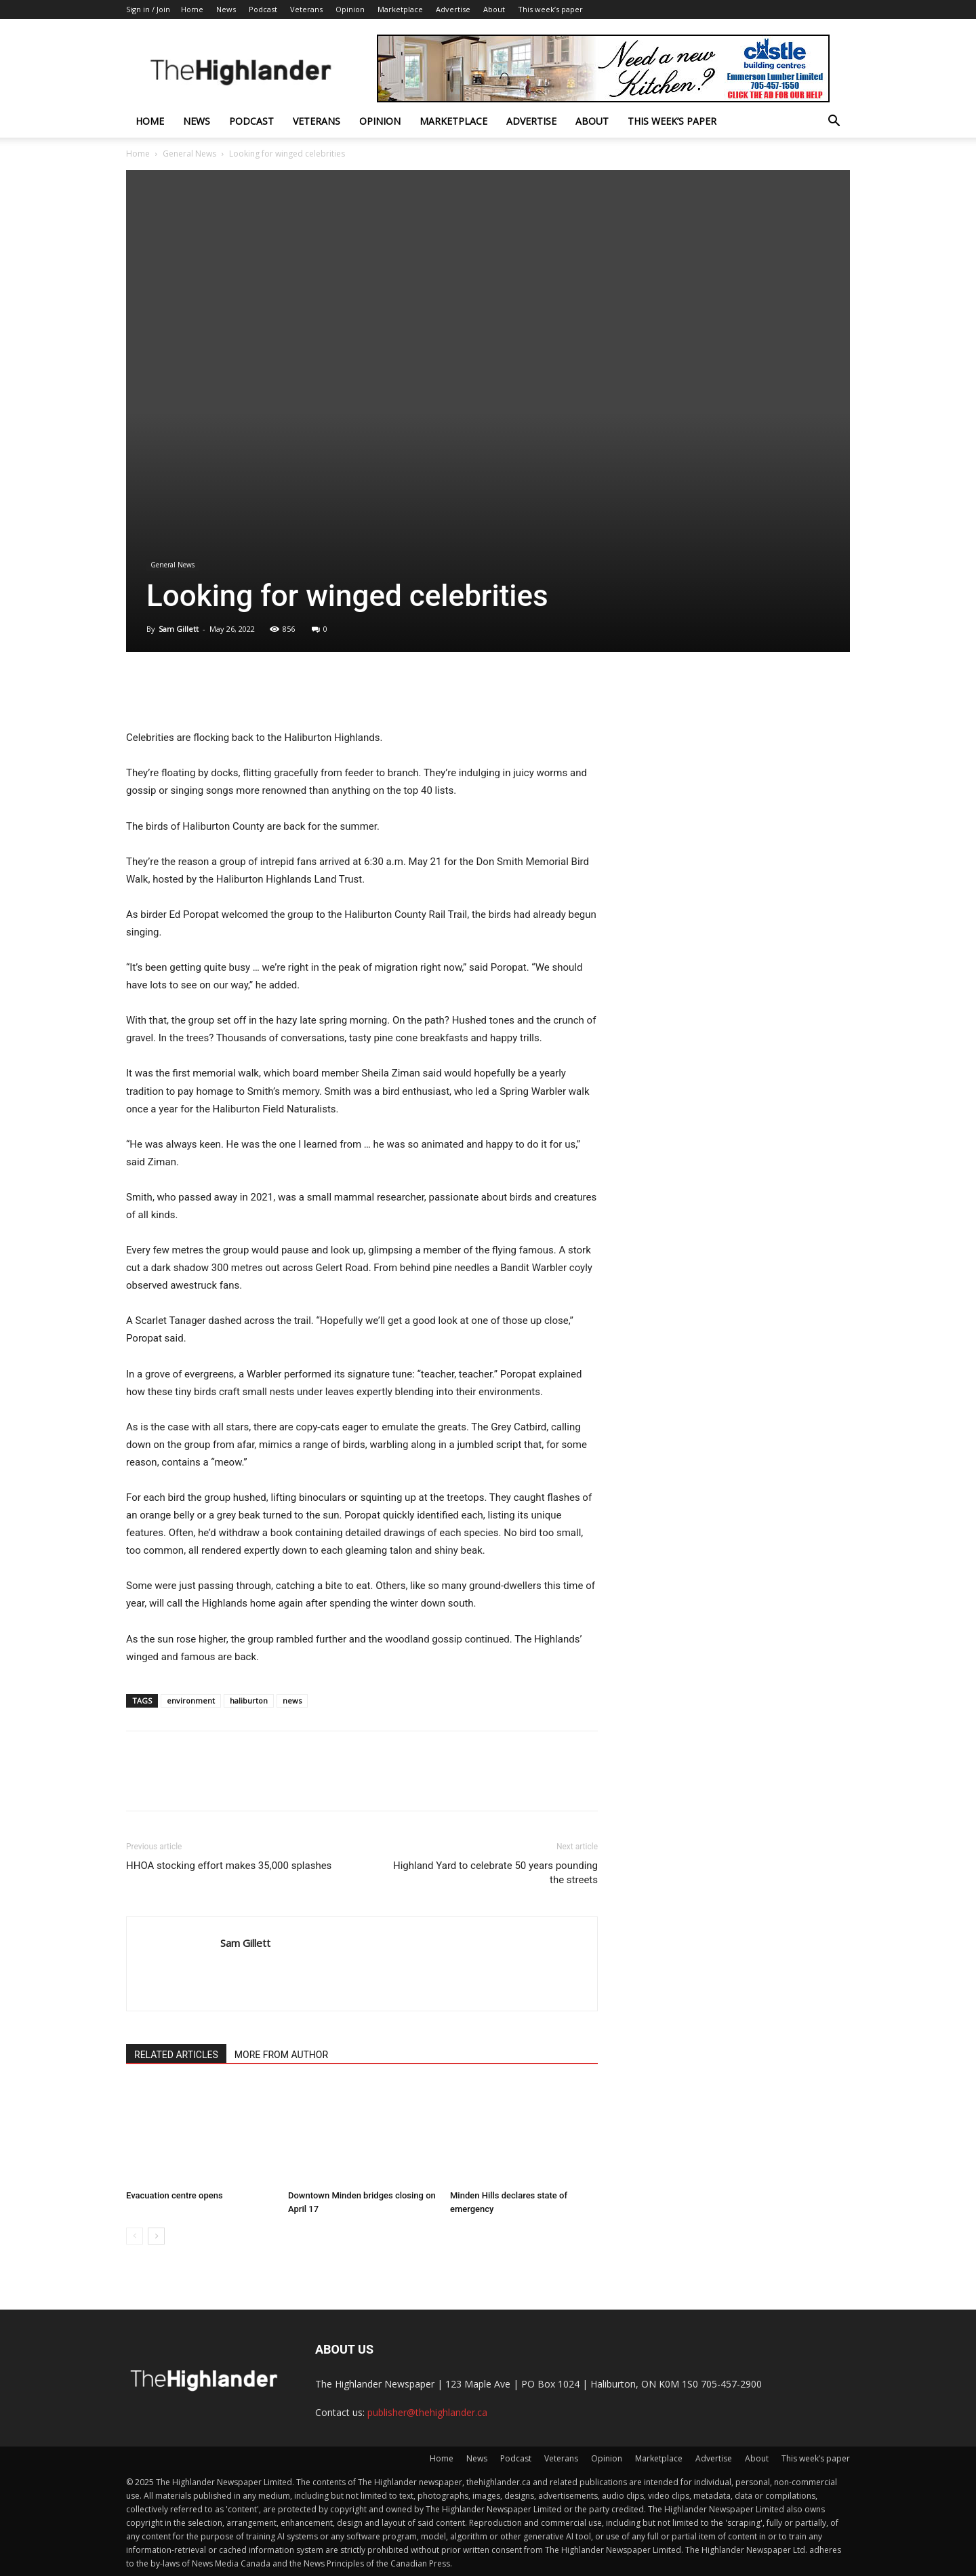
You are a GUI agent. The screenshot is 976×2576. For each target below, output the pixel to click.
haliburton (249, 1700)
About (494, 9)
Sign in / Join (148, 9)
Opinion (350, 9)
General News (189, 153)
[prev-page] (134, 2236)
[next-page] (156, 2236)
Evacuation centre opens (174, 2195)
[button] (833, 122)
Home (192, 9)
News (226, 9)
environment (191, 1700)
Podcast (263, 9)
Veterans (306, 9)
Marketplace (400, 9)
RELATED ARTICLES (176, 2054)
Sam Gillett (179, 629)
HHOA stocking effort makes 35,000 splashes (228, 1865)
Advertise (453, 9)
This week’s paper (550, 9)
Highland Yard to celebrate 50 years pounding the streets (495, 1872)
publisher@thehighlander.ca (427, 2412)
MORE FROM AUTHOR (281, 2054)
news (292, 1700)
